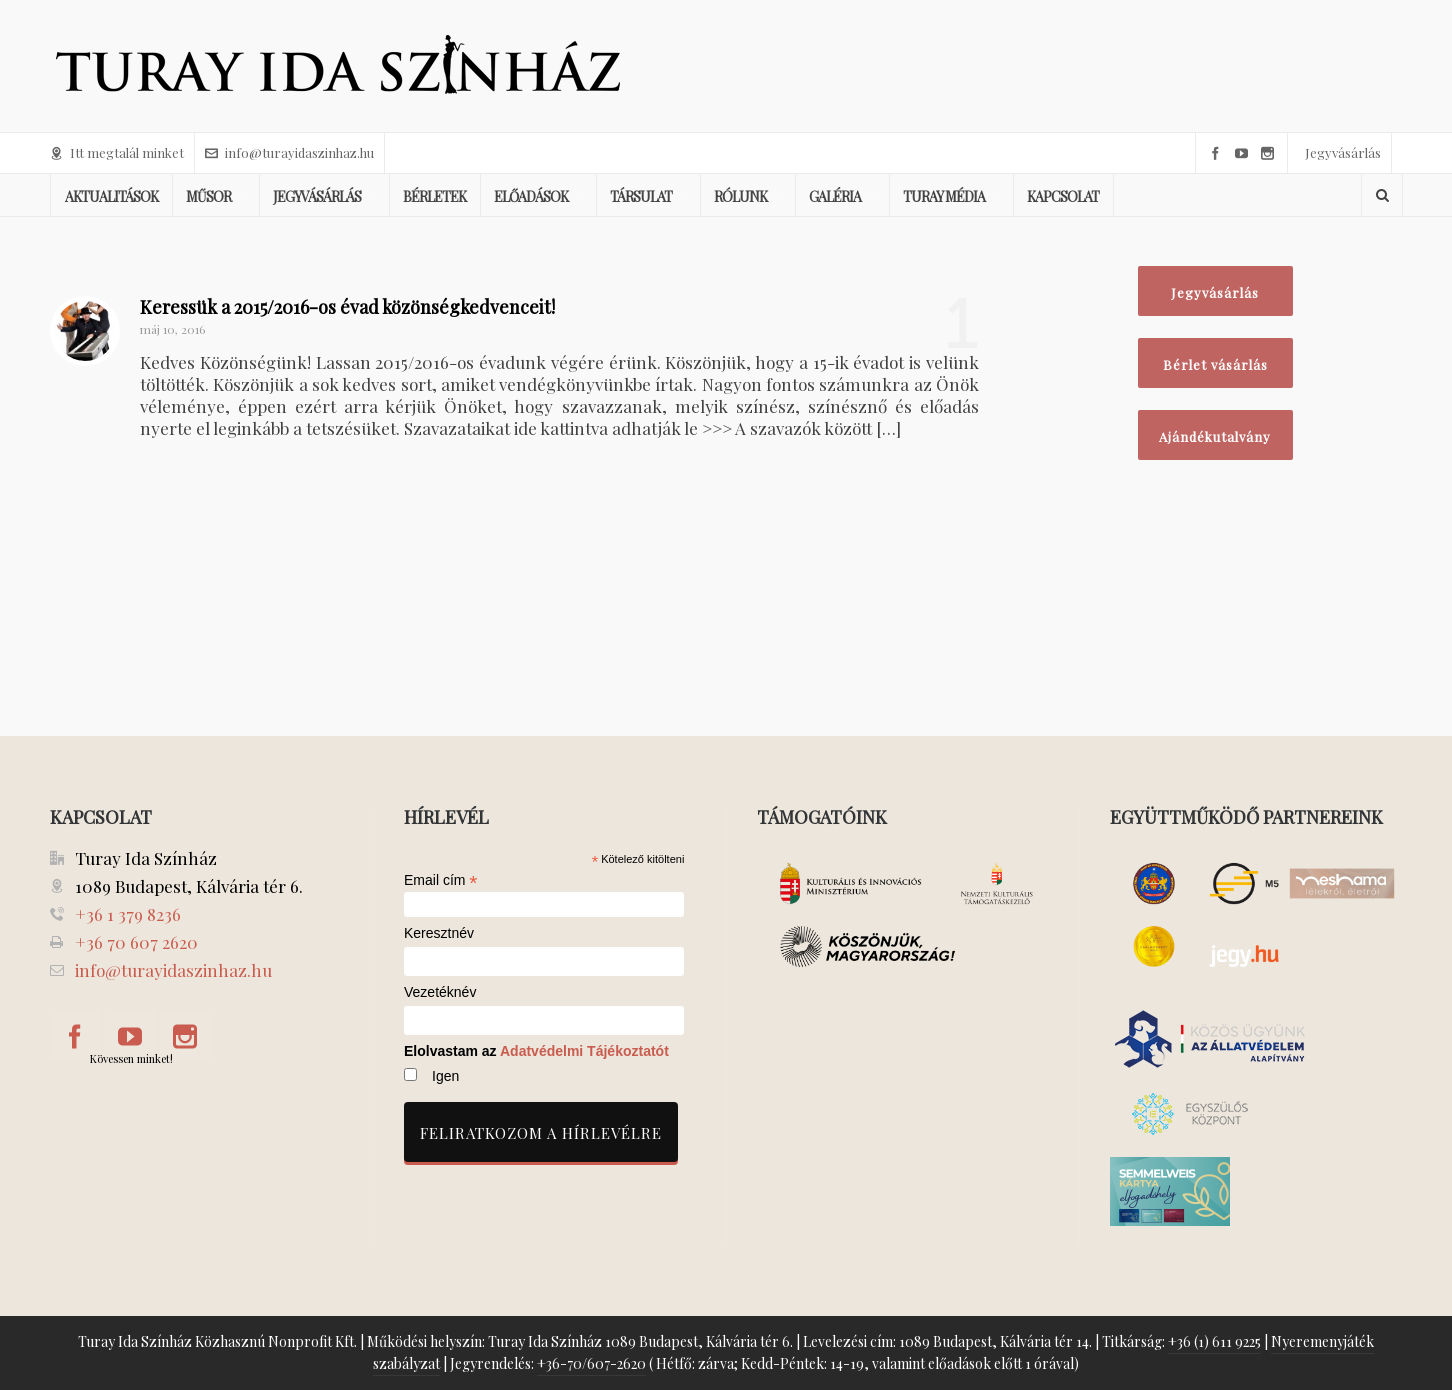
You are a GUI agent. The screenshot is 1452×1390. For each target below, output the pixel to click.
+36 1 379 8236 (128, 914)
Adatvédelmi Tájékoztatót (584, 1051)
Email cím (441, 880)
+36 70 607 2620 (136, 942)
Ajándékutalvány (1215, 436)
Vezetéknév (440, 992)
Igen (445, 1076)
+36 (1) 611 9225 (1214, 1341)
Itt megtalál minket (117, 152)
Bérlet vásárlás (1215, 364)
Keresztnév (439, 933)
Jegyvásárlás (1343, 152)
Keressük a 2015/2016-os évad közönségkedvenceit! (347, 307)
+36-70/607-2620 (591, 1363)
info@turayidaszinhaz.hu (289, 152)
